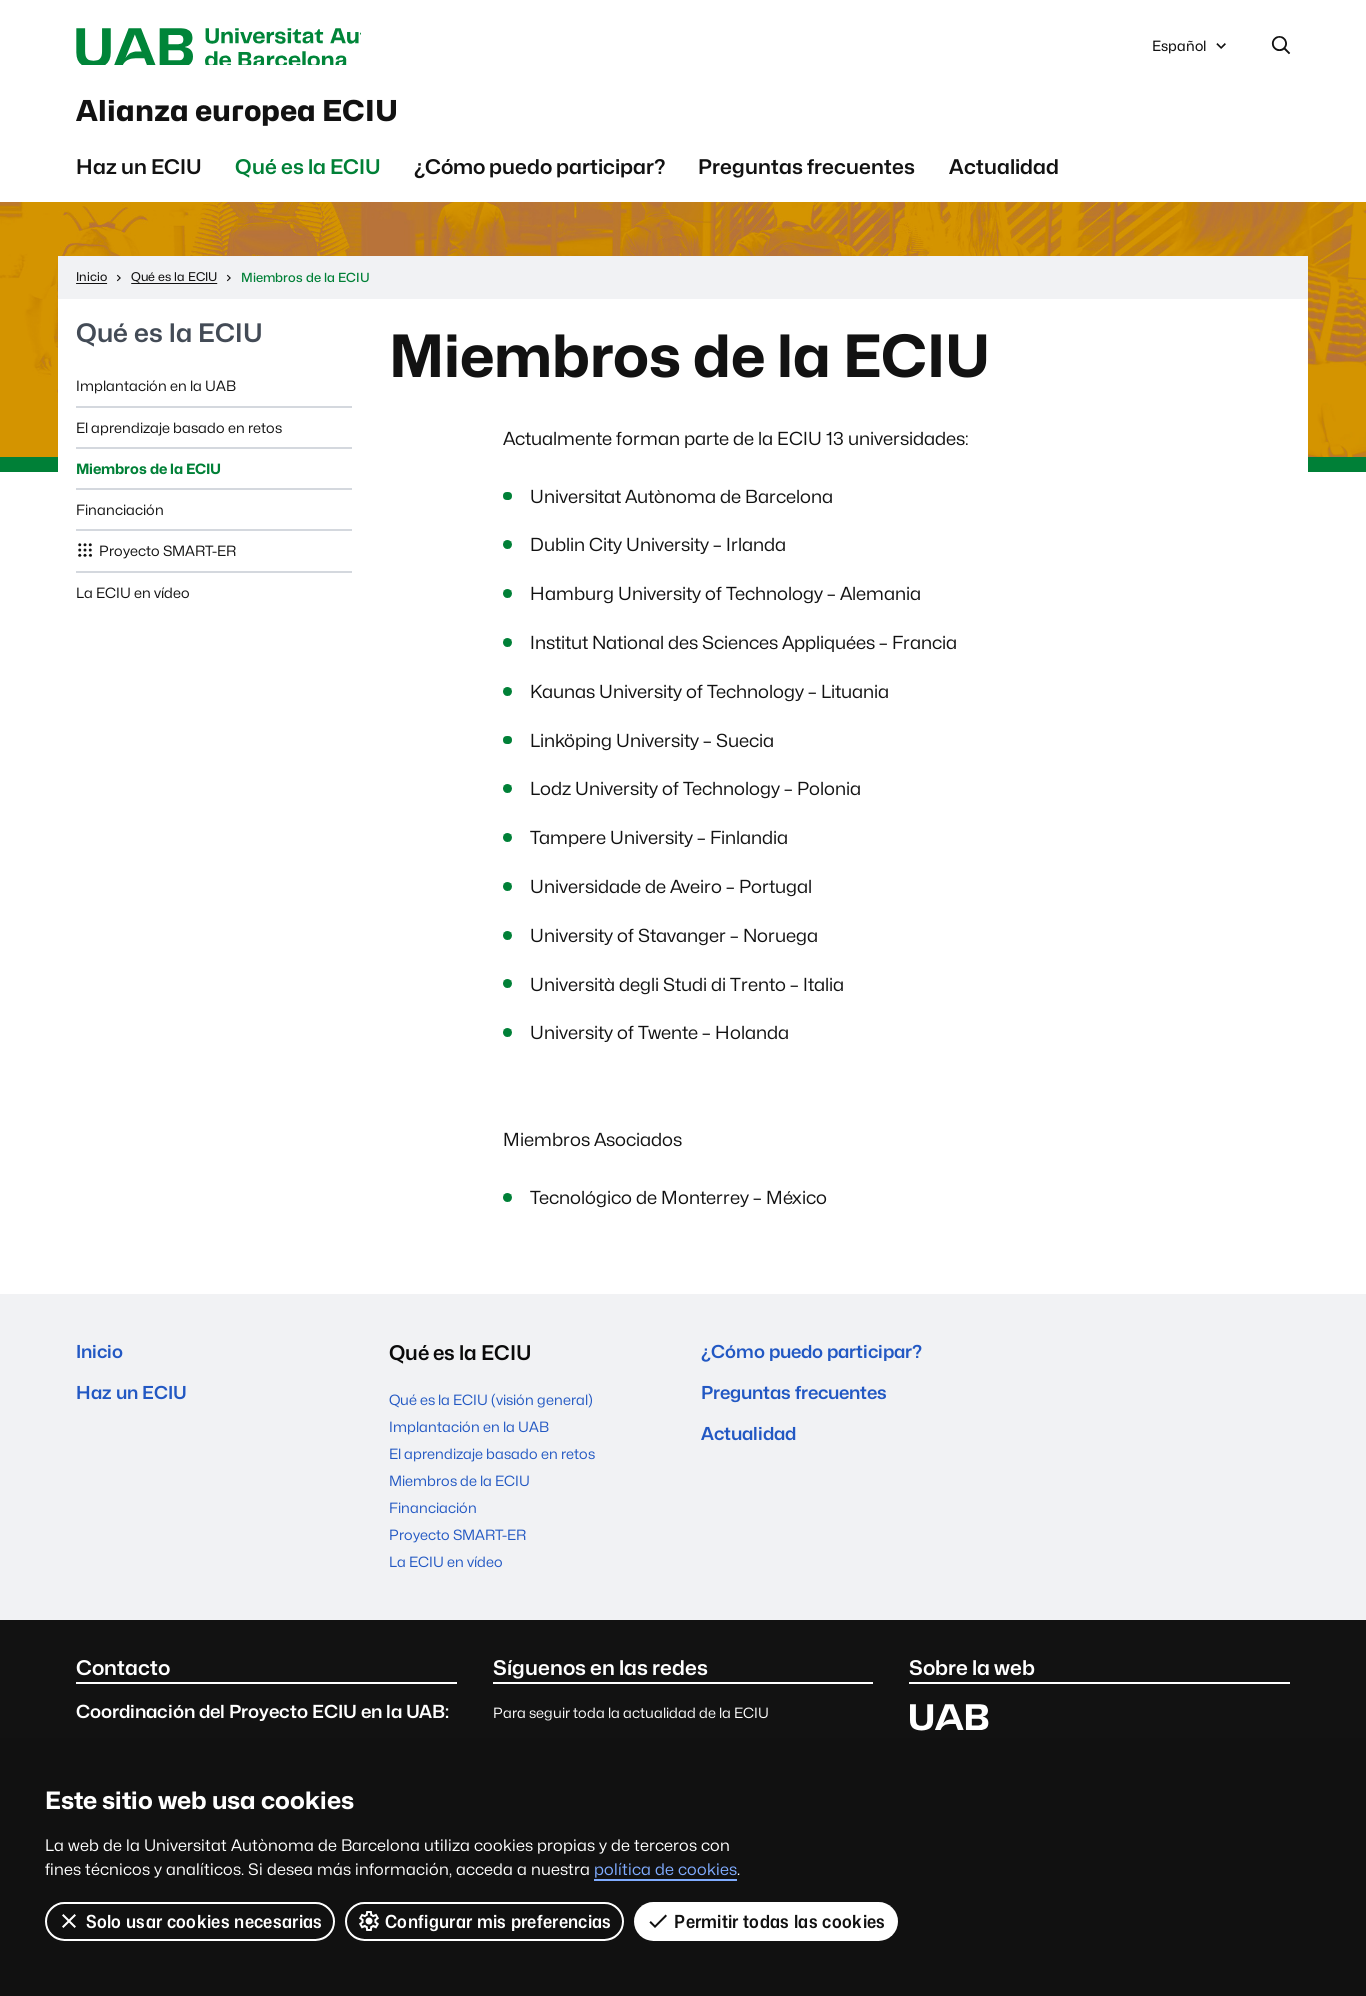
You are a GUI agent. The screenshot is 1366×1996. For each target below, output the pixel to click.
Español (1191, 53)
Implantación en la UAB (156, 399)
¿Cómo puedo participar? (539, 180)
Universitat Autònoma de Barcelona (265, 48)
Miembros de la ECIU (148, 482)
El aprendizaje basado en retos (179, 441)
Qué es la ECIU (308, 180)
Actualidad (1004, 180)
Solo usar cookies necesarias (190, 1921)
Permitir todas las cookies (767, 1921)
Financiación (120, 523)
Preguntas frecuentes (806, 180)
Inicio (102, 1366)
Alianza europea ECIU (279, 119)
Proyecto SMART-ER (167, 564)
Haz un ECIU (139, 180)
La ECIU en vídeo (133, 606)
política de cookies (665, 1869)
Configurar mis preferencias (485, 1921)
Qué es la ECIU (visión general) (491, 1413)
